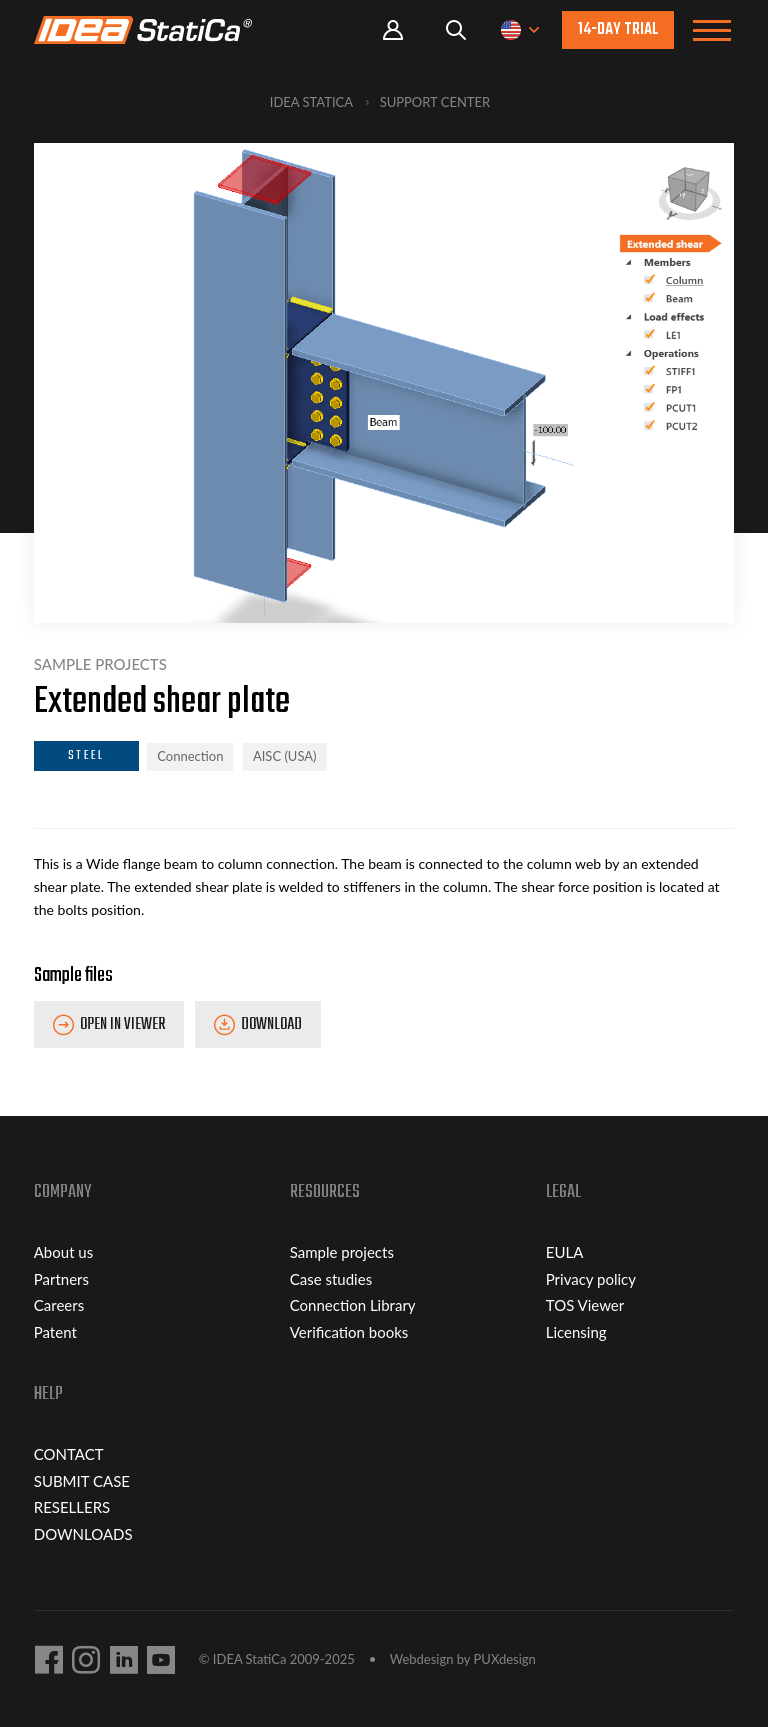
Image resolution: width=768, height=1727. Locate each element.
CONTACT (69, 1454)
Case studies (331, 1279)
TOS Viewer (585, 1305)
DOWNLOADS (83, 1534)
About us (63, 1252)
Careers (59, 1305)
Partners (61, 1279)
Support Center (435, 102)
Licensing (576, 1332)
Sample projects (342, 1252)
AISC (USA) (285, 756)
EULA (565, 1252)
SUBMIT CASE (82, 1481)
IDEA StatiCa (311, 102)
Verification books (349, 1332)
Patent (55, 1332)
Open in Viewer (122, 1025)
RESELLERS (72, 1507)
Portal (393, 30)
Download (271, 1025)
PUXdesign (505, 1659)
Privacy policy (591, 1279)
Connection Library (353, 1305)
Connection (190, 756)
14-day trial (618, 30)
